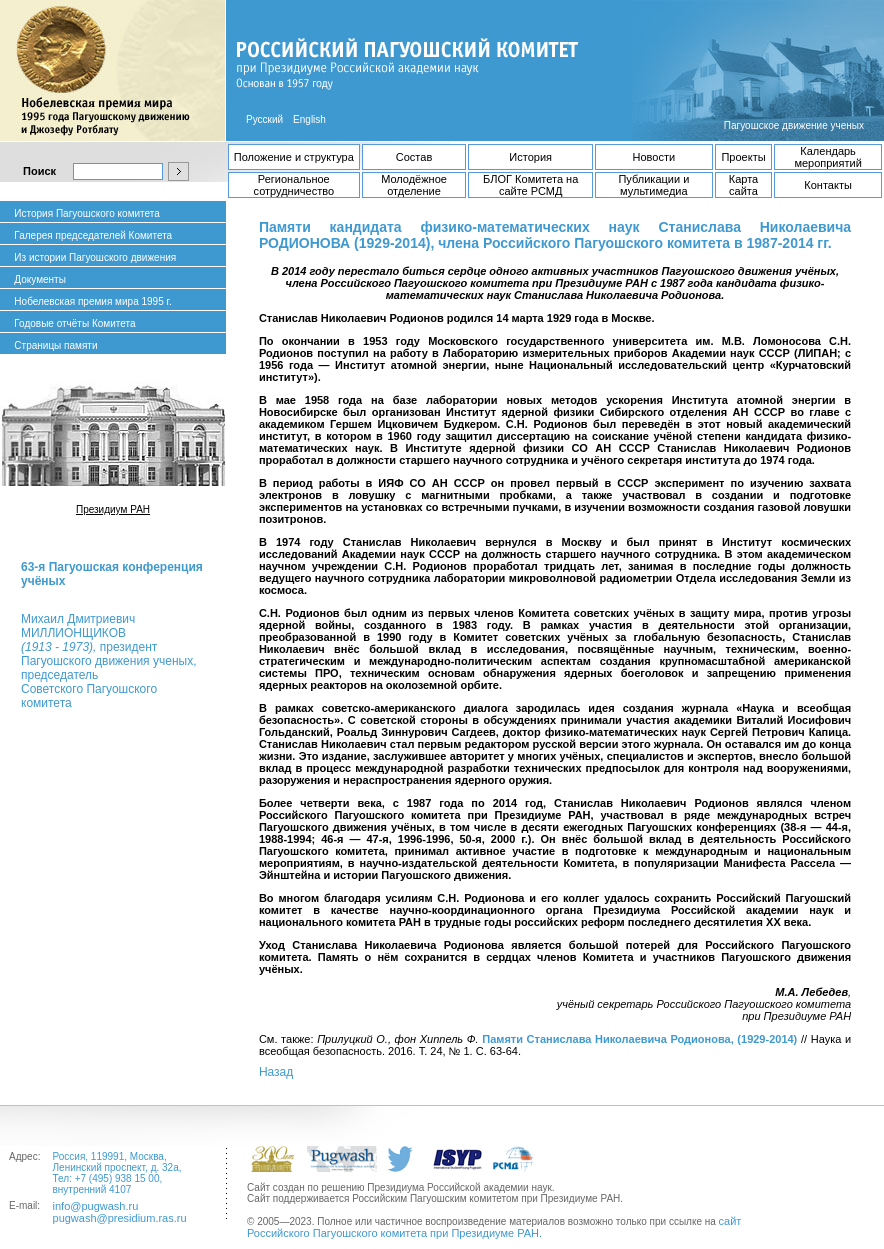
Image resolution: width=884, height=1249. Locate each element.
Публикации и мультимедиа (653, 185)
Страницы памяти (55, 345)
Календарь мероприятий (827, 157)
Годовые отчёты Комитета (74, 323)
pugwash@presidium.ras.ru (120, 1218)
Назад (276, 1072)
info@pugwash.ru (96, 1206)
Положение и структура (294, 157)
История (530, 157)
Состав (414, 157)
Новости (654, 157)
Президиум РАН (113, 509)
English (309, 119)
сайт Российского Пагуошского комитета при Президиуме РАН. (494, 1227)
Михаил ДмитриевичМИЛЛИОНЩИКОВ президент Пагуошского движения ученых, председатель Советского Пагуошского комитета (108, 661)
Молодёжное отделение (414, 185)
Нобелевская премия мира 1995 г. (92, 301)
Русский (264, 119)
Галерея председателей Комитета (93, 235)
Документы (40, 279)
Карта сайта (743, 185)
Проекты (743, 157)
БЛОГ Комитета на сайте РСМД (530, 185)
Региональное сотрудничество (294, 185)
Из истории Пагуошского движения (95, 257)
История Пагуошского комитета (86, 213)
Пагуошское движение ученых (794, 125)
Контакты (828, 185)
